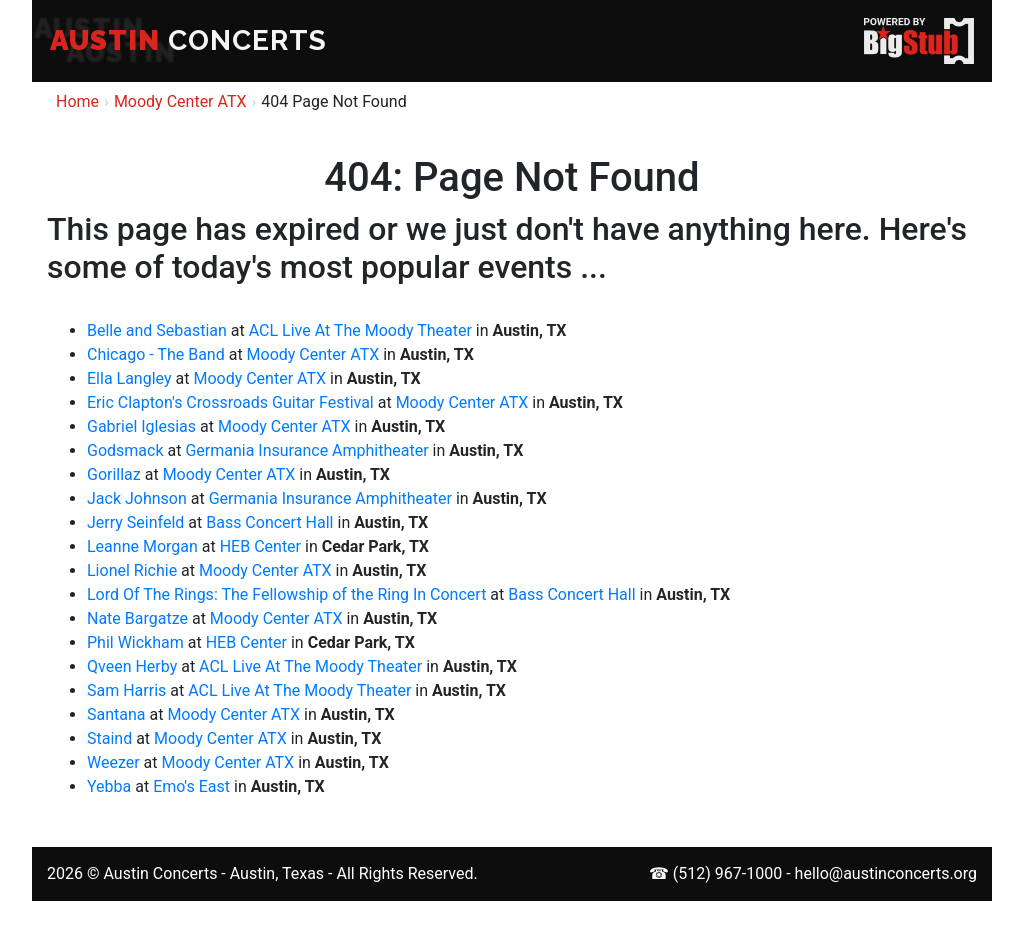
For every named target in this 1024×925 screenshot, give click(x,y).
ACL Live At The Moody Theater (360, 330)
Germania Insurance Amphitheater (306, 450)
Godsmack (125, 450)
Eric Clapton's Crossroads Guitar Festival (230, 402)
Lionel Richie (132, 570)
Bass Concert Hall (269, 522)
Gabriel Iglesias (141, 426)
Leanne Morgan (142, 546)
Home (77, 101)
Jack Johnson (137, 498)
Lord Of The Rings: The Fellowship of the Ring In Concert (286, 594)
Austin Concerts (160, 873)
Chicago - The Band (156, 354)
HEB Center (260, 546)
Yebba (109, 786)
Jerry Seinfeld (135, 522)
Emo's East (191, 786)
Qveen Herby (132, 666)
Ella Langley (129, 378)
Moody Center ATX (180, 101)
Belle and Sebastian (157, 330)
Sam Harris (126, 690)
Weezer (113, 762)
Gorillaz (114, 474)
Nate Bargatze (137, 618)
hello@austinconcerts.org (886, 873)
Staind (109, 738)
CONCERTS (188, 40)
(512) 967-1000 (727, 873)
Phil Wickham (135, 642)
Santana (116, 714)
